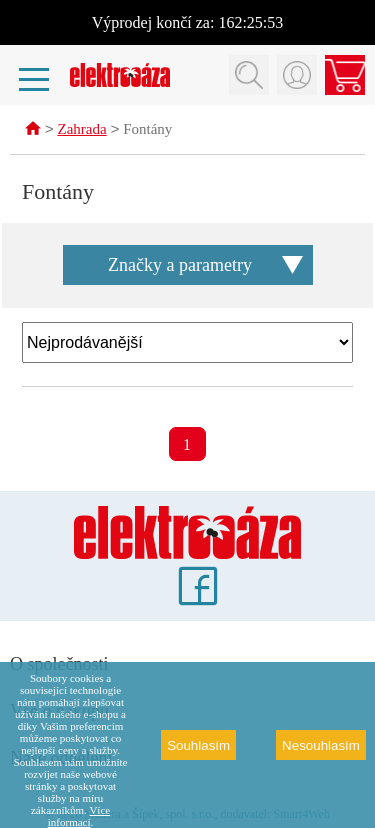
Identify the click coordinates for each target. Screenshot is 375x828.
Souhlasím (198, 745)
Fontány (147, 131)
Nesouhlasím (321, 745)
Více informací (79, 816)
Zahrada (82, 131)
